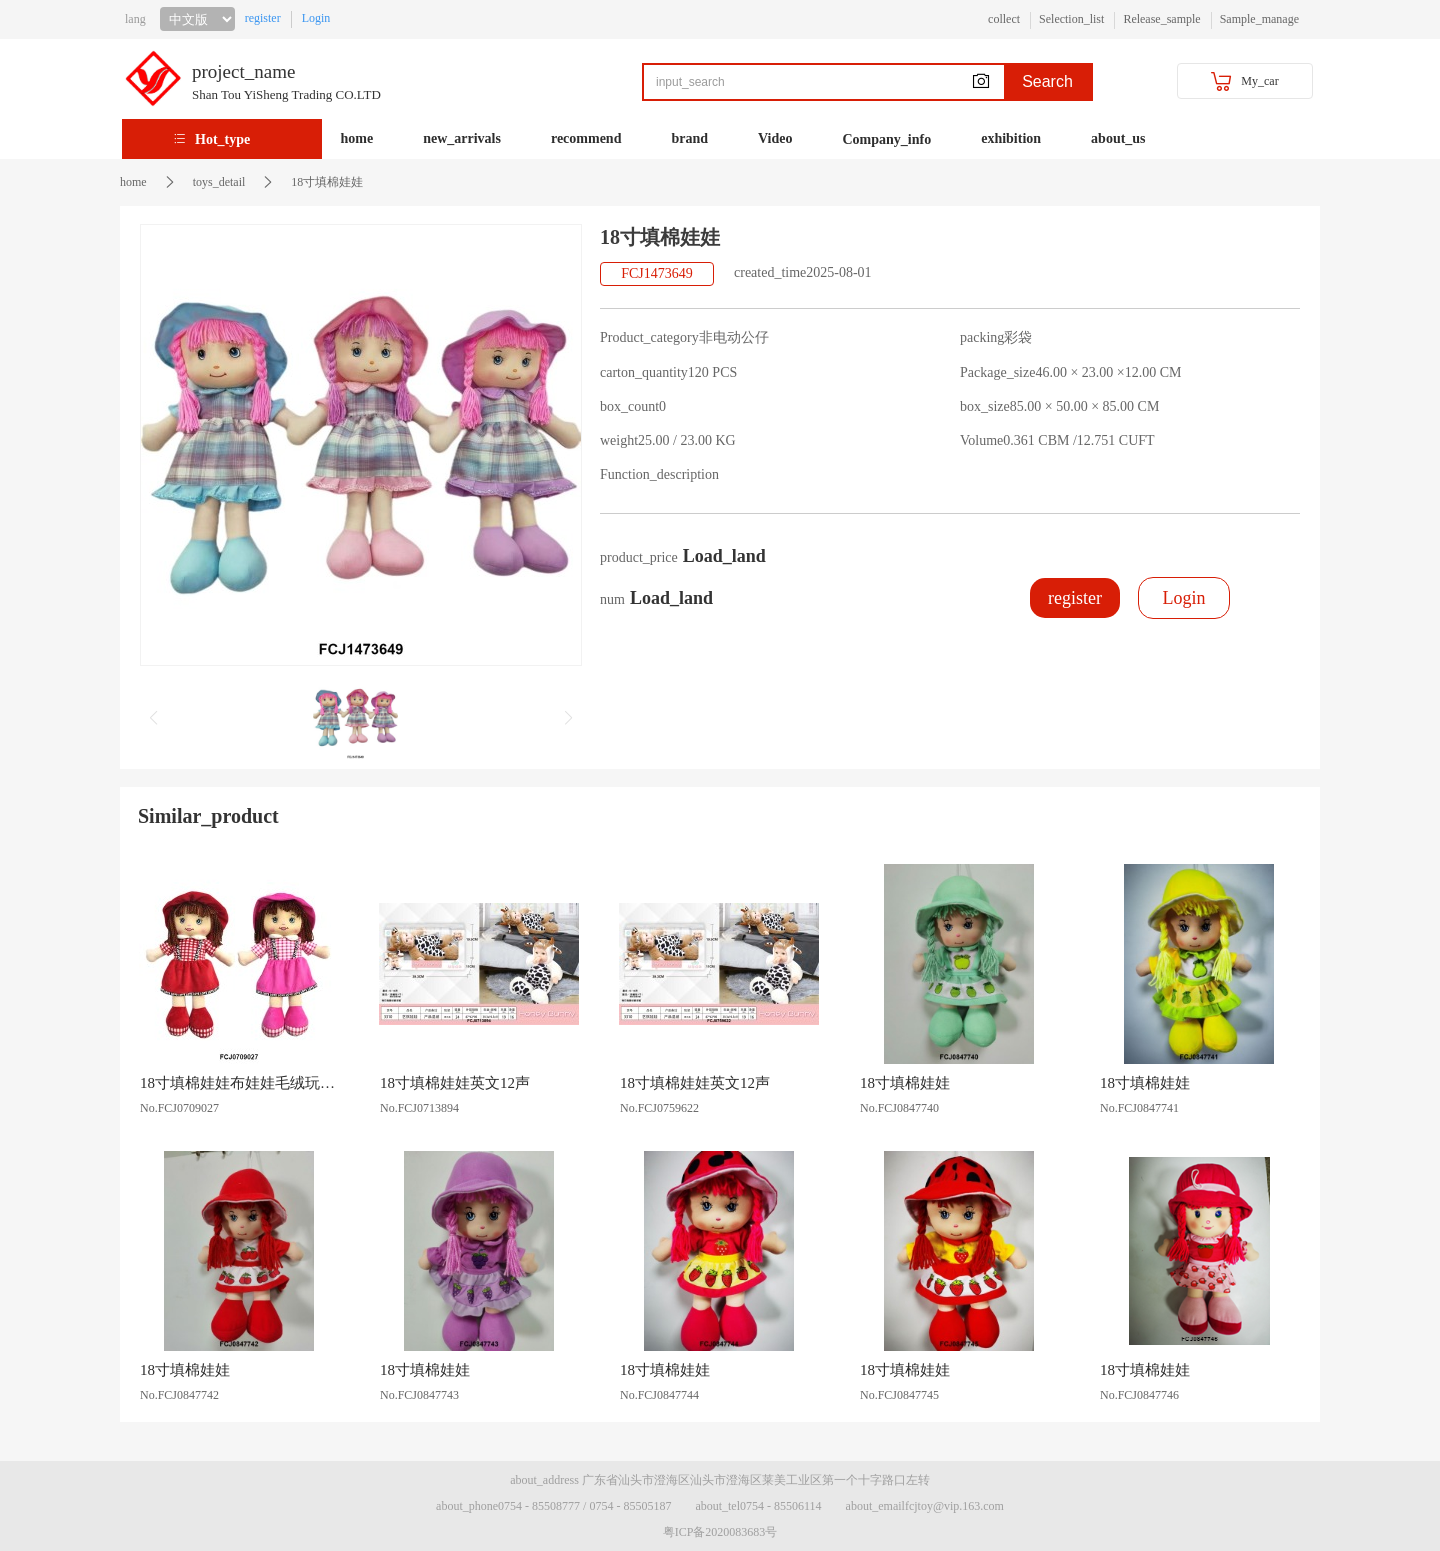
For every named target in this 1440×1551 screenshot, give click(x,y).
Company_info (887, 139)
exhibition (1011, 138)
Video (775, 138)
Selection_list (1071, 19)
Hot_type (222, 139)
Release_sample (1161, 19)
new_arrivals (462, 138)
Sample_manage (1259, 19)
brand (689, 138)
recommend (586, 138)
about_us (1118, 138)
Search (1047, 81)
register (263, 18)
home (357, 138)
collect (1004, 19)
